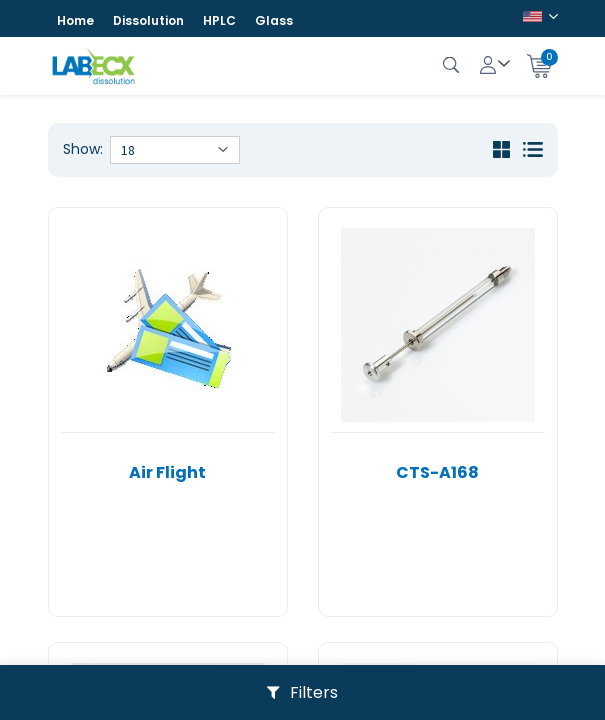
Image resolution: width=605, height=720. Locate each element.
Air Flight (167, 472)
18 (128, 150)
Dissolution (148, 20)
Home (75, 20)
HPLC (219, 20)
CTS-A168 (437, 472)
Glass (274, 20)
